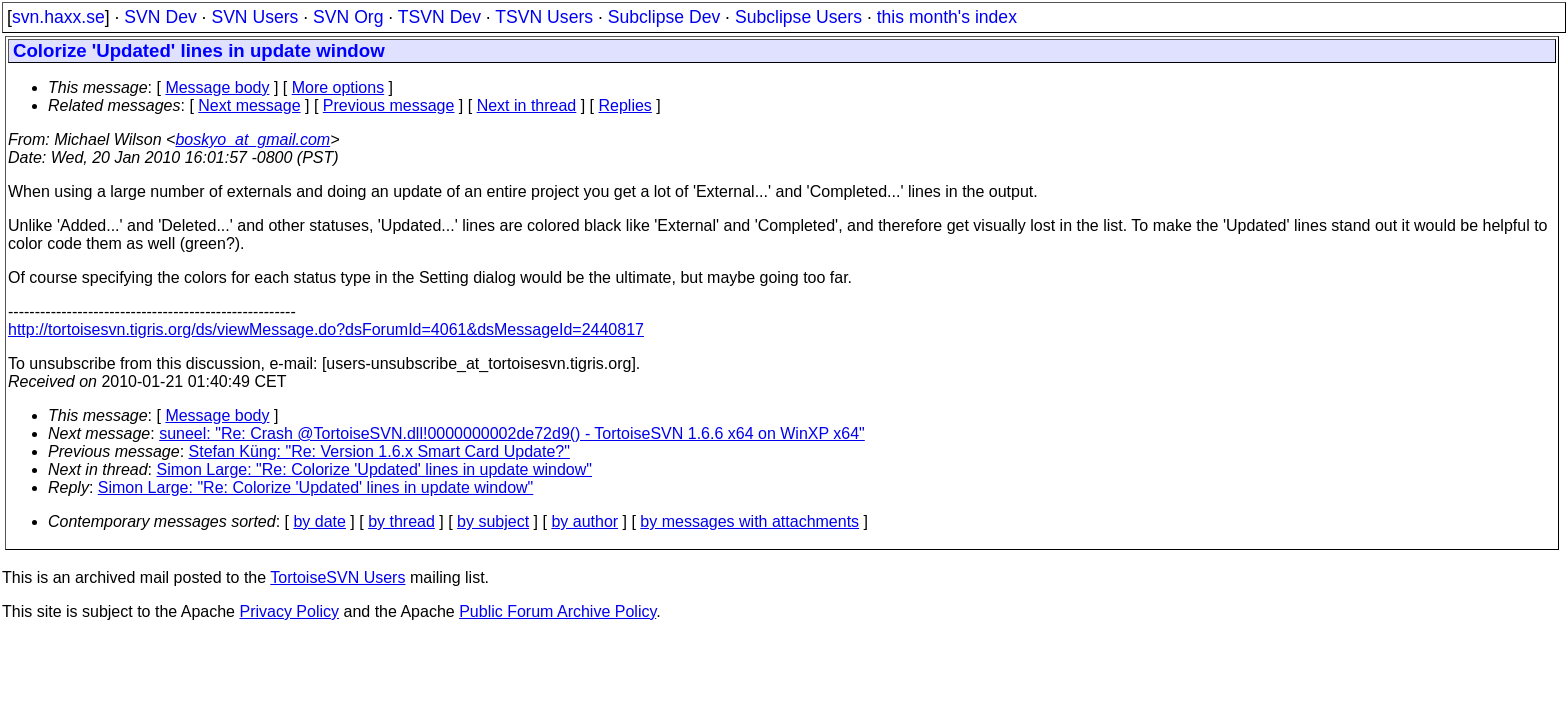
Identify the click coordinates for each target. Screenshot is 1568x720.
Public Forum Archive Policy (557, 611)
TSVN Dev (439, 17)
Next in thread (527, 105)
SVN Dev (160, 17)
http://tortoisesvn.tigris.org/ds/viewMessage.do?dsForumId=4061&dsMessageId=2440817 (326, 329)
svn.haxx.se (58, 17)
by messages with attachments (749, 521)
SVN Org (348, 17)
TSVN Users (544, 17)
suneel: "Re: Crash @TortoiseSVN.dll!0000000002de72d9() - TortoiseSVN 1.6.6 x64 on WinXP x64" (512, 433)
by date (319, 521)
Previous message (389, 105)
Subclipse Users (798, 17)
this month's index (947, 17)
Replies (625, 105)
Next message (249, 105)
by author (584, 521)
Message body (217, 87)
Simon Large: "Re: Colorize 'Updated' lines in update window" (374, 469)
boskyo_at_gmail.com (252, 139)
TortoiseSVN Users (337, 577)
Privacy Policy (289, 611)
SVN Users (254, 17)
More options (338, 87)
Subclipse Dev (664, 17)
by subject (493, 521)
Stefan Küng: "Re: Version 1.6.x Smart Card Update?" (379, 451)
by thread (401, 521)
